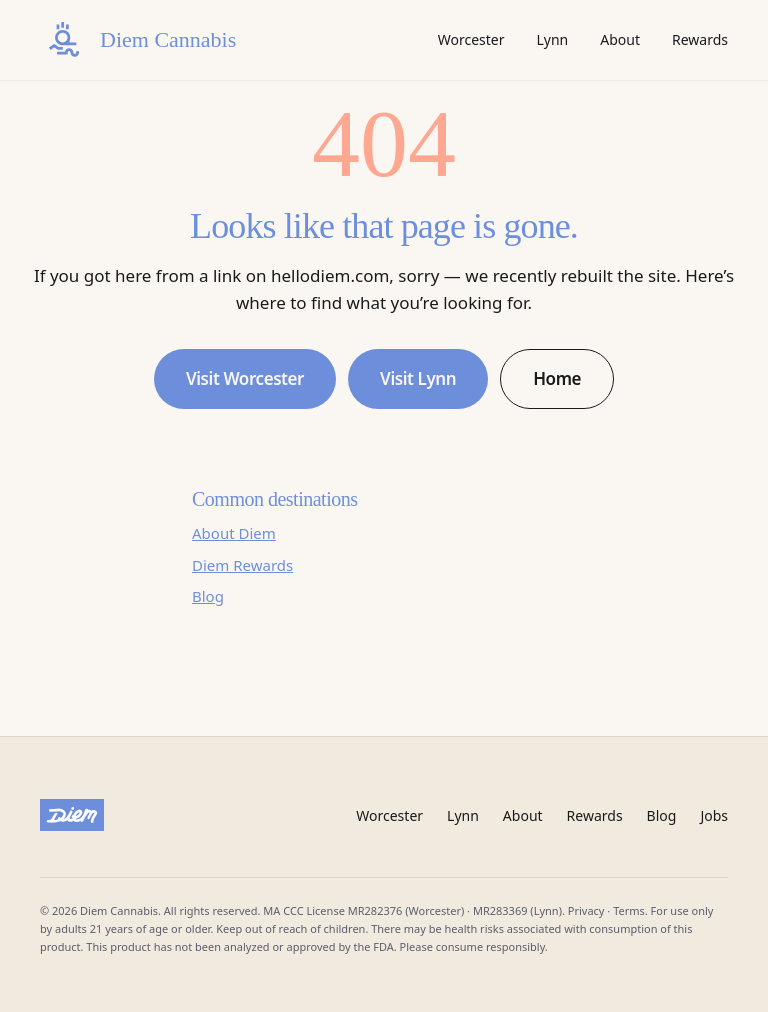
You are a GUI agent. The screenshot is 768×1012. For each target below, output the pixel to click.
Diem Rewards (242, 565)
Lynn (552, 39)
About (620, 39)
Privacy (586, 910)
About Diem (234, 533)
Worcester (471, 39)
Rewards (700, 39)
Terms (629, 910)
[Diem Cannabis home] (138, 40)
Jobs (714, 815)
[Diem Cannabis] (72, 815)
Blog (208, 596)
